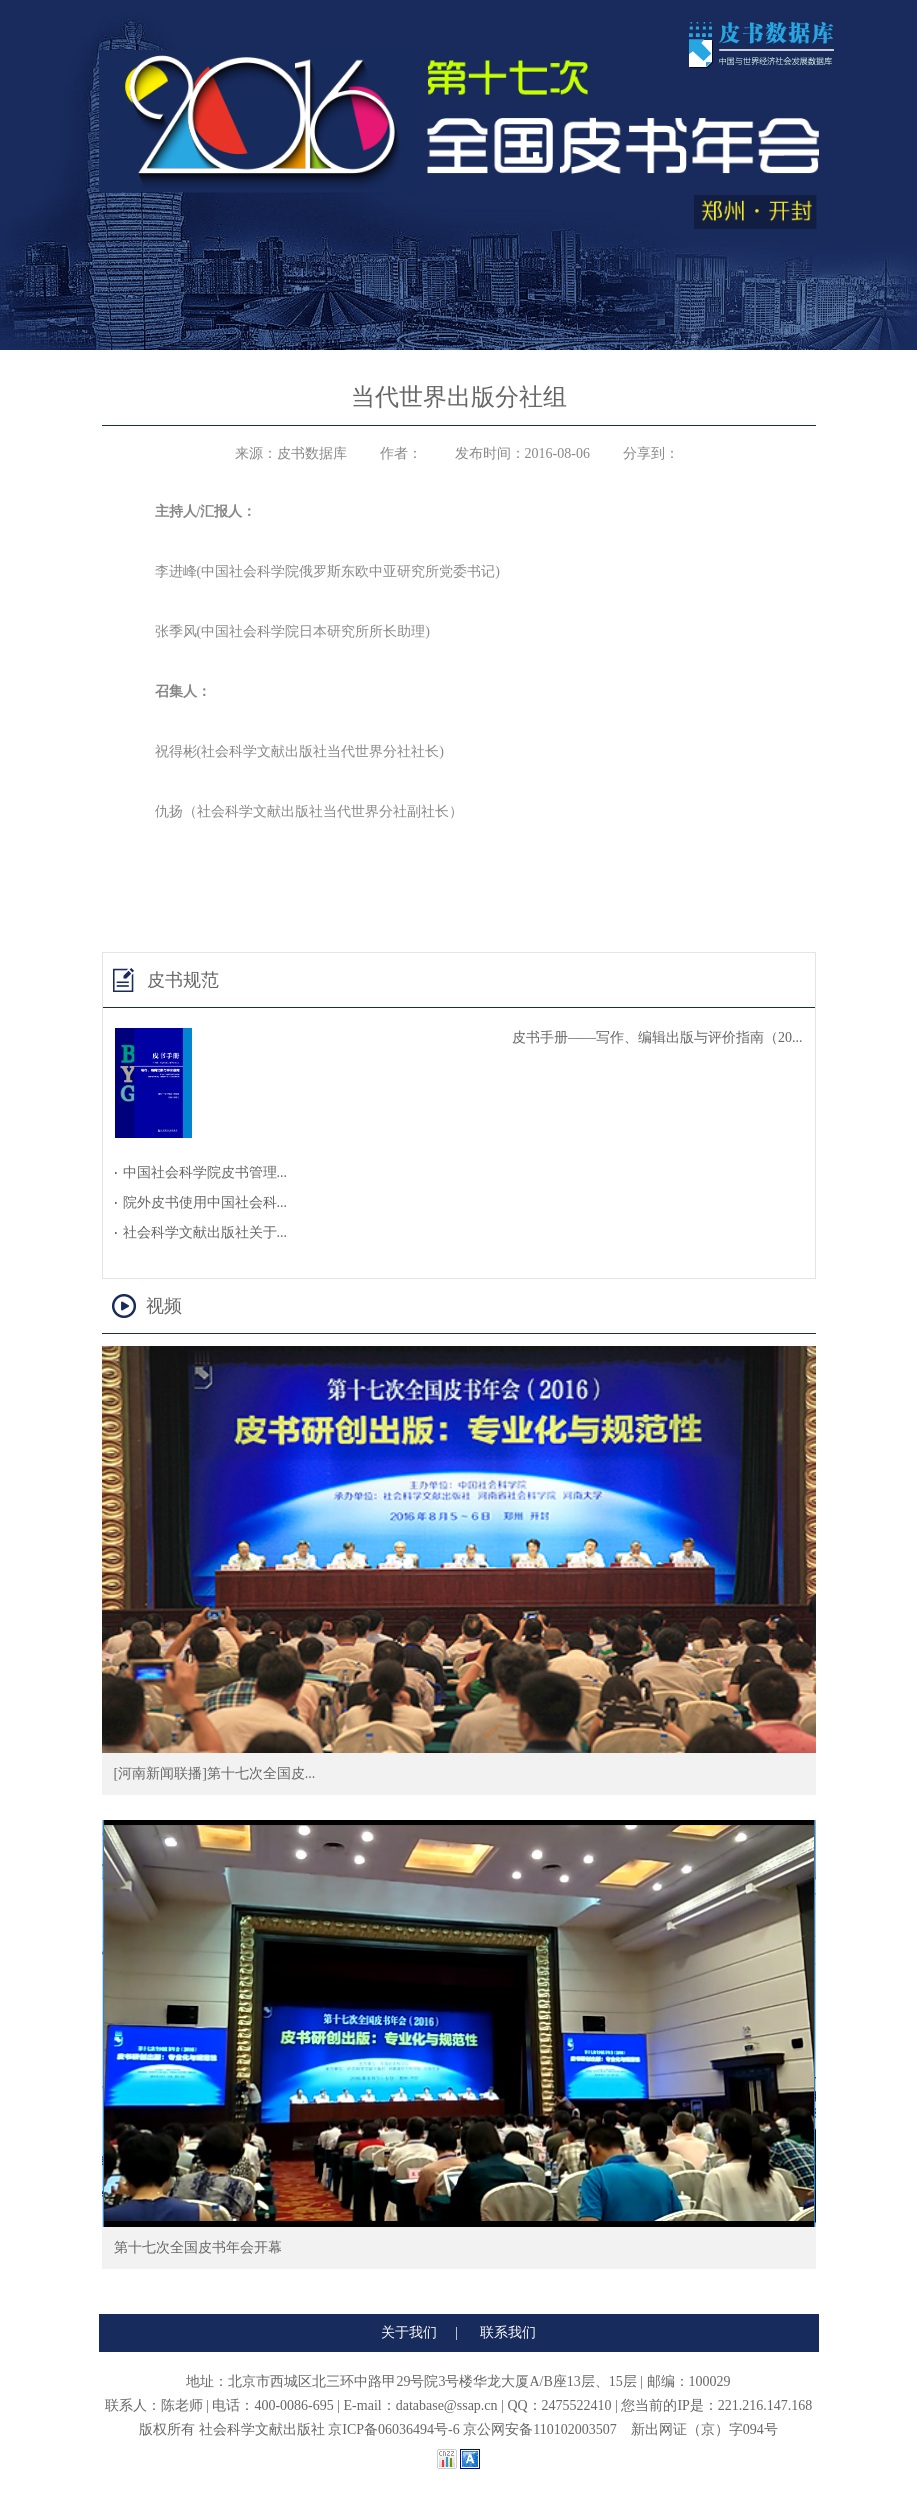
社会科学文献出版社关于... (205, 1232)
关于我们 (409, 2332)
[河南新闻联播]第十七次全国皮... (215, 1773)
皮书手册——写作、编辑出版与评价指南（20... (657, 1037)
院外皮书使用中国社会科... (205, 1202)
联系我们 (508, 2332)
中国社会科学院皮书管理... (205, 1172)
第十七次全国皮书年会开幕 (198, 2247)
